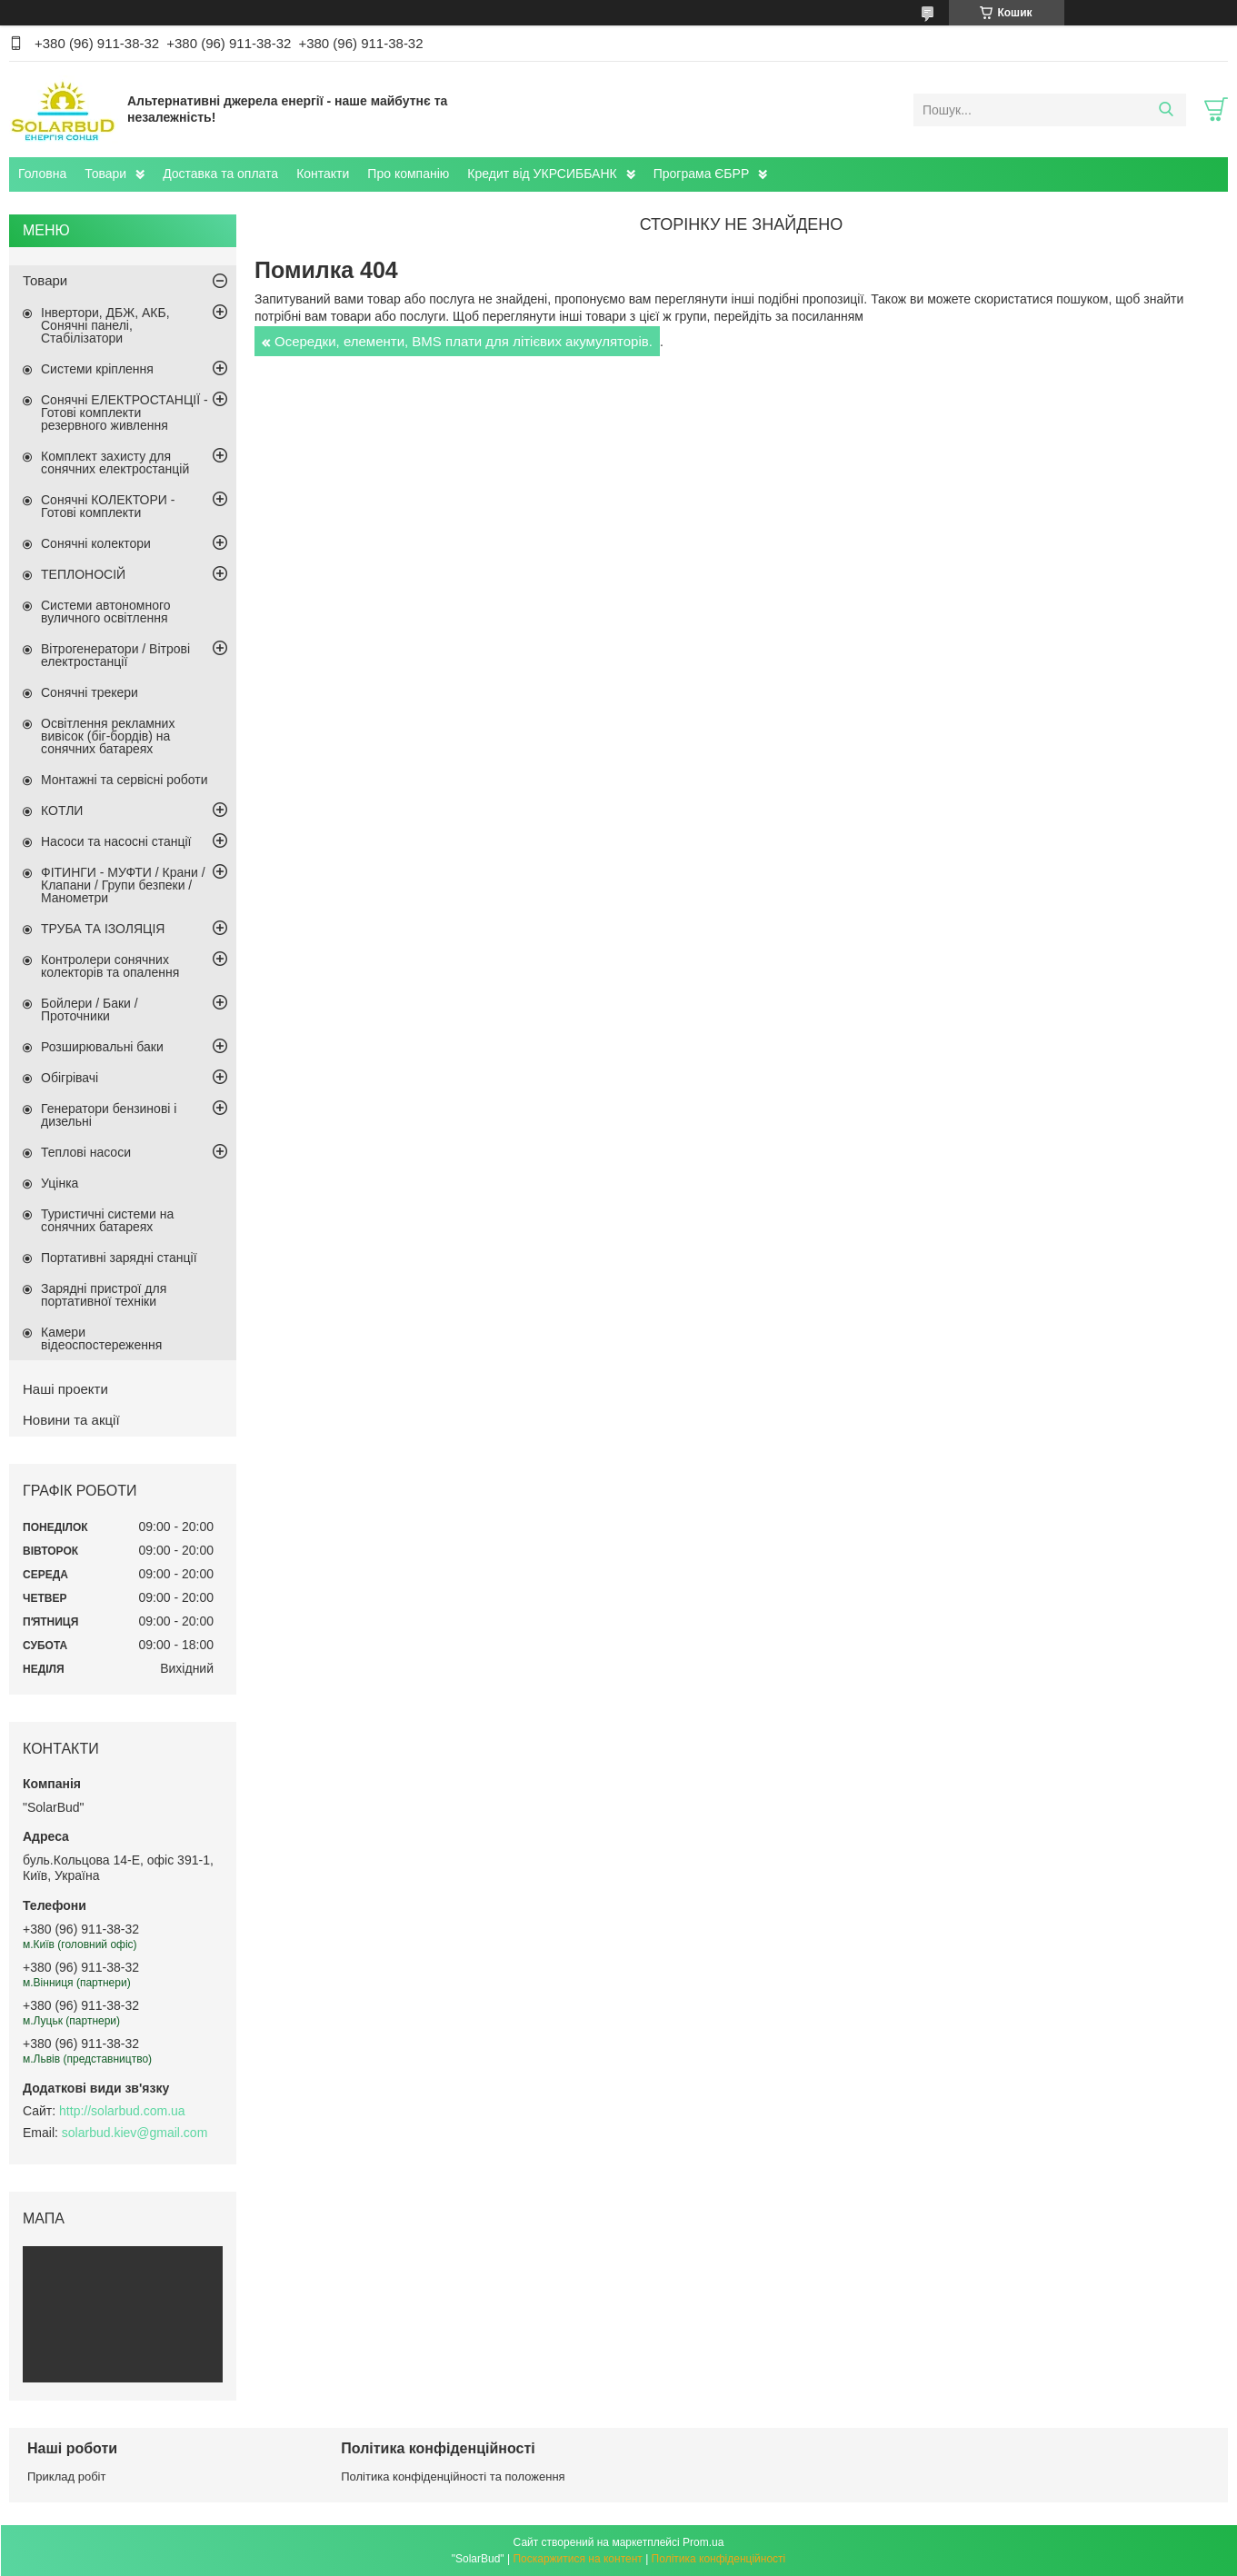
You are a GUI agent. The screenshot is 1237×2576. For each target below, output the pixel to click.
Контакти (322, 173)
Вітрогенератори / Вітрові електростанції (115, 655)
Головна (42, 173)
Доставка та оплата (220, 173)
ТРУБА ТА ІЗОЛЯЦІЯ (103, 928)
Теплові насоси (86, 1152)
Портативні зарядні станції (119, 1257)
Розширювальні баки (102, 1046)
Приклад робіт (66, 2476)
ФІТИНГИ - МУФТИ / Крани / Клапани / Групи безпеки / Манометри (123, 885)
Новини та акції (71, 1419)
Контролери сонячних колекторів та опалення (110, 966)
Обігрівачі (69, 1077)
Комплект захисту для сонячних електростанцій (115, 462)
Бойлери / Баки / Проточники (89, 1009)
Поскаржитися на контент (577, 2558)
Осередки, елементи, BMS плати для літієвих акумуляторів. (463, 341)
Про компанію (408, 173)
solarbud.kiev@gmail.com (135, 2132)
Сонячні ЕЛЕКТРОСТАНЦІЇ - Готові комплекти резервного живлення (124, 413)
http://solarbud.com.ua (122, 2111)
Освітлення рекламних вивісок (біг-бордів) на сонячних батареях (108, 736)
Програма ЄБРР (701, 173)
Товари (105, 173)
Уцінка (59, 1183)
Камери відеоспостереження (101, 1338)
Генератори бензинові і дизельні (108, 1115)
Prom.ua (703, 2542)
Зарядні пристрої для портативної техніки (103, 1294)
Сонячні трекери (89, 692)
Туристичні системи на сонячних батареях (107, 1220)
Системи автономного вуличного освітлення (106, 611)
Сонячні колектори (96, 543)
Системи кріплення (97, 369)
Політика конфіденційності (719, 2558)
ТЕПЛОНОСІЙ (83, 574)
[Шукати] (1165, 110)
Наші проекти (65, 1389)
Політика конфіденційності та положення (452, 2476)
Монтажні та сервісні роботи (124, 779)
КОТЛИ (62, 810)
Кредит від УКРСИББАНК (541, 173)
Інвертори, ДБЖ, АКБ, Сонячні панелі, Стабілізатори (105, 325)
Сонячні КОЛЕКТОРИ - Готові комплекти (108, 506)
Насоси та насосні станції (116, 841)
